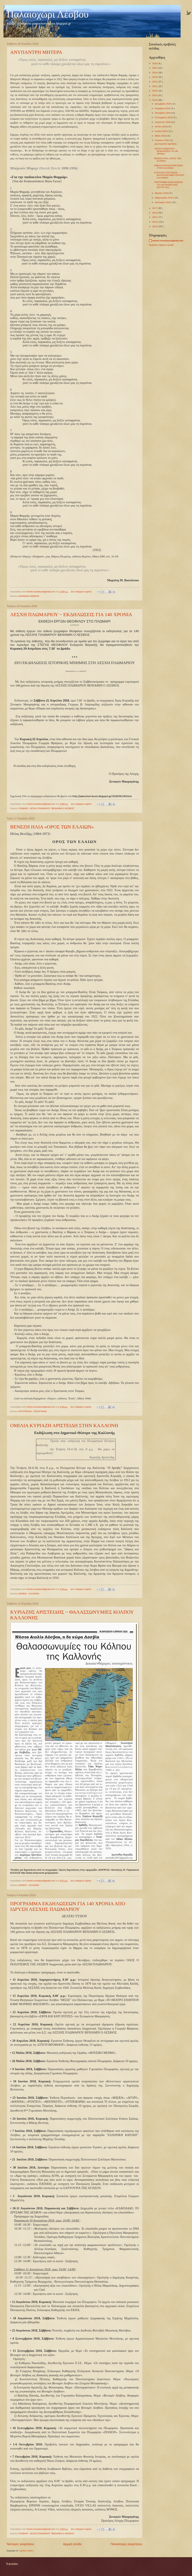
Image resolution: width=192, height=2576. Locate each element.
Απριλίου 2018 (162, 140)
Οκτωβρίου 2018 (163, 113)
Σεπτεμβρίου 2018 (164, 117)
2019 (154, 95)
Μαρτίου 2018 (162, 193)
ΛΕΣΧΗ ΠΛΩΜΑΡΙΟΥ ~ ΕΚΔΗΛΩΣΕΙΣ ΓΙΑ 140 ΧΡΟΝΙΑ (71, 614)
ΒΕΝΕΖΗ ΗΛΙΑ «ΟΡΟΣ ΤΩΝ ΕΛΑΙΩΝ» (52, 826)
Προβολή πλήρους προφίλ (161, 245)
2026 (154, 63)
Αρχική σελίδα (72, 2544)
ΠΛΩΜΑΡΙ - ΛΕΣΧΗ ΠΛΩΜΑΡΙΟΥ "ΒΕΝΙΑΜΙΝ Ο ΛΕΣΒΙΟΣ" (46, 808)
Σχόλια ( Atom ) (26, 2550)
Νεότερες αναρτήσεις (20, 2544)
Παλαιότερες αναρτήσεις (126, 2544)
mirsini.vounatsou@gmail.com (167, 240)
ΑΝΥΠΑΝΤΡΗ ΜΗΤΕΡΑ (36, 52)
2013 (154, 226)
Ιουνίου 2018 (161, 131)
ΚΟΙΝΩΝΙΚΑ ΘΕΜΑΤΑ (28, 596)
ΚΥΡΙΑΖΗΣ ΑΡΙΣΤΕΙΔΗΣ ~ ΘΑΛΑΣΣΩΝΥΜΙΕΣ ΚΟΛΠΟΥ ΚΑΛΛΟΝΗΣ (169, 175)
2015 (154, 217)
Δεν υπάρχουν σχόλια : (82, 591)
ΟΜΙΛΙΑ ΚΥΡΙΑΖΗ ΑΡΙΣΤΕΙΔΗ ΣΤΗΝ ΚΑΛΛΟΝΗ (64, 1425)
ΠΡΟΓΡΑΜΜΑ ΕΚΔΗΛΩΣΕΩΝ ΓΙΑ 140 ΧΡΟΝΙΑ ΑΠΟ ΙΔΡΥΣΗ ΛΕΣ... (168, 185)
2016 (154, 212)
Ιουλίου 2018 (161, 126)
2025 (154, 68)
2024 (154, 72)
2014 (154, 222)
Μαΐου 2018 (161, 136)
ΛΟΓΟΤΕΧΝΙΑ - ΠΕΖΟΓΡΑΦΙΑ (32, 1411)
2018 (154, 100)
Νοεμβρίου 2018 (163, 108)
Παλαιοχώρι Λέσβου (48, 14)
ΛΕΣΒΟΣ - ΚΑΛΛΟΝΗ (28, 1593)
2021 (154, 86)
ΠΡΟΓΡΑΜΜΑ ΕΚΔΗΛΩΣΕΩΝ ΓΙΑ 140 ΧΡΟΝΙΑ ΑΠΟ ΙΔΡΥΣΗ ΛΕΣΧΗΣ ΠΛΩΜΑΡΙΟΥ (67, 1906)
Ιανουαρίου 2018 (163, 202)
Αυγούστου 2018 (163, 122)
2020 (154, 90)
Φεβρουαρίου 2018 (164, 197)
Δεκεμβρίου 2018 (163, 104)
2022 (154, 81)
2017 (154, 208)
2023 (154, 77)
